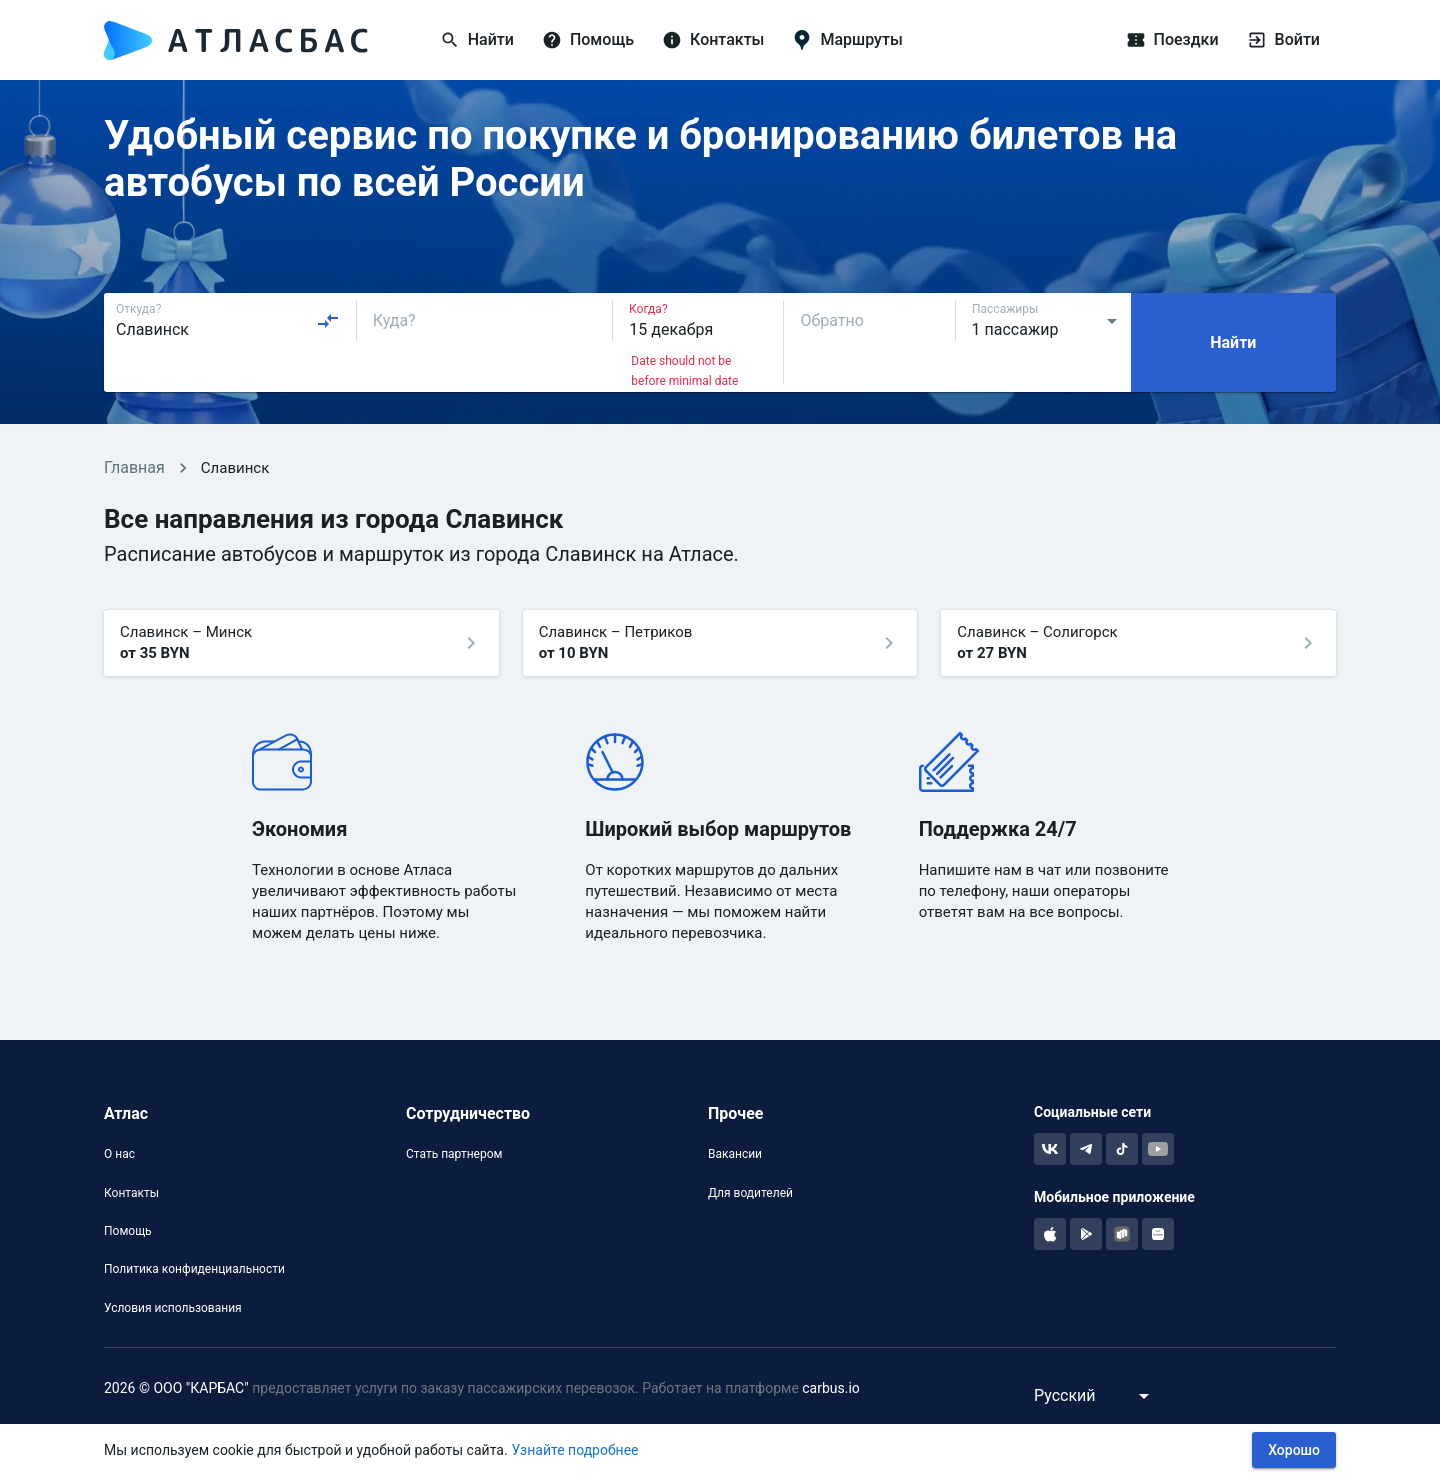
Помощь (128, 1231)
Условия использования (173, 1308)
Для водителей (750, 1193)
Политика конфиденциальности (194, 1269)
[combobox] (228, 321)
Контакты (131, 1193)
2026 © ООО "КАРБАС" (176, 1388)
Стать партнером (454, 1154)
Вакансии (735, 1154)
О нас (119, 1154)
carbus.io (831, 1388)
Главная (134, 467)
